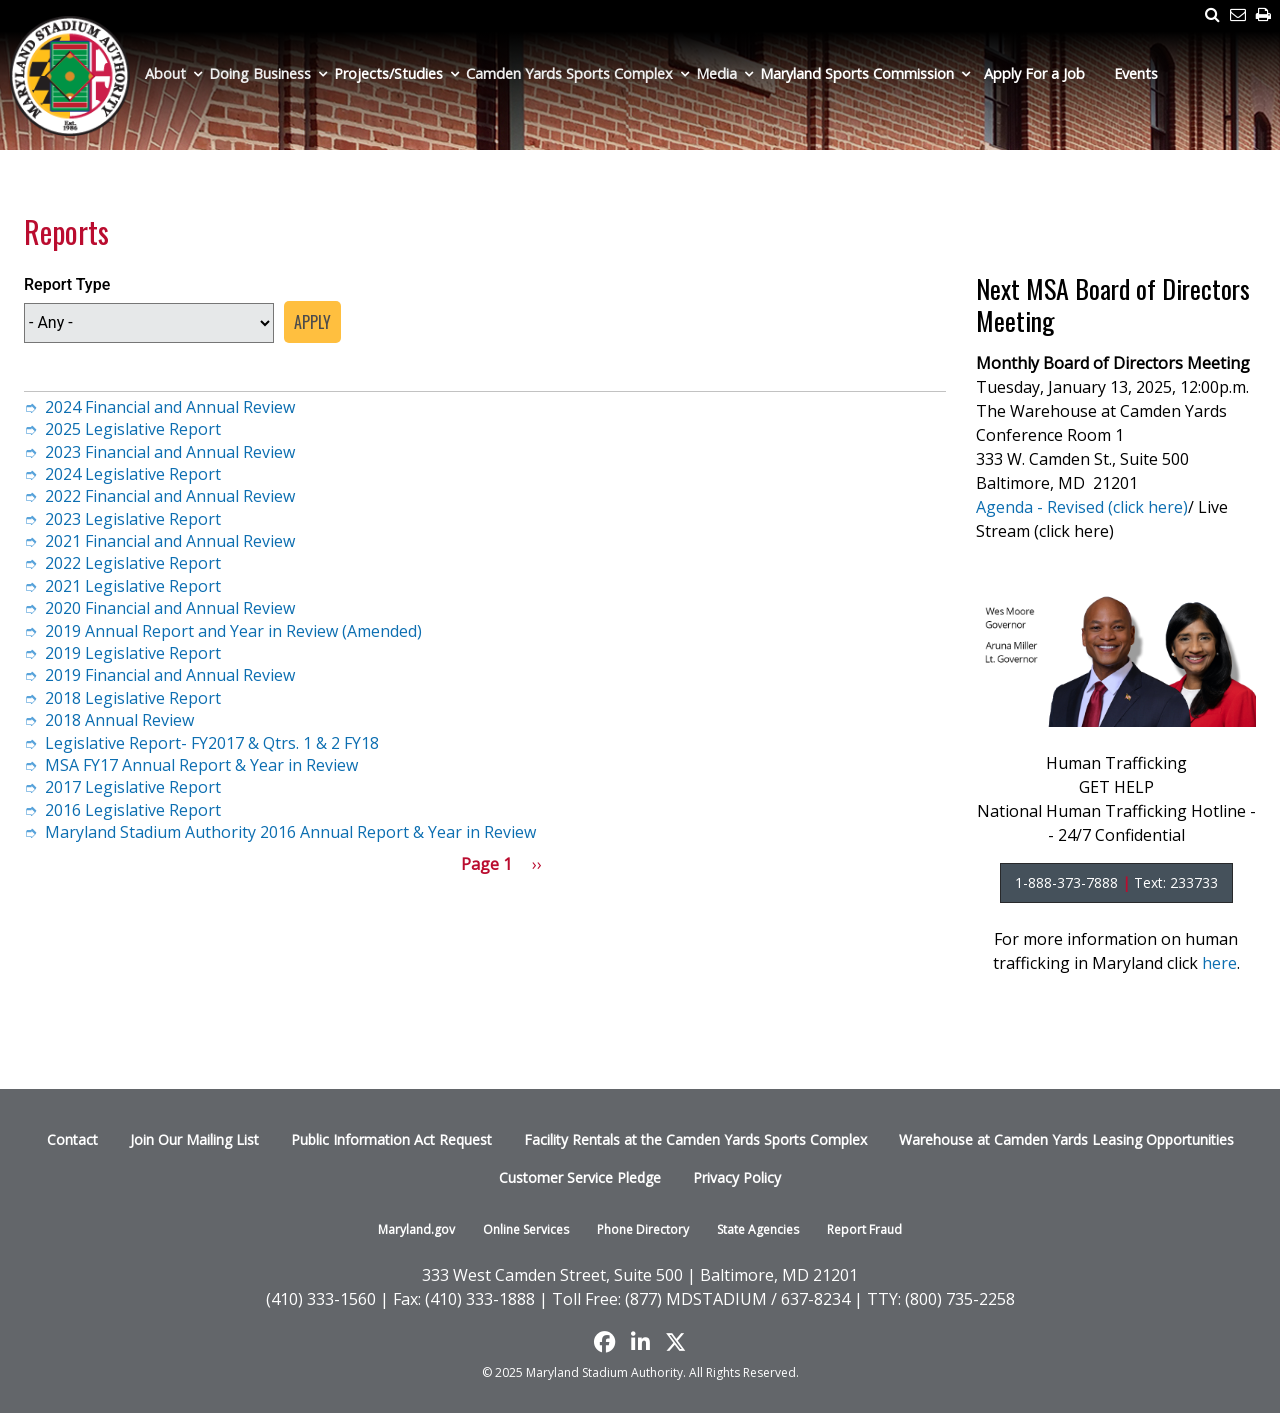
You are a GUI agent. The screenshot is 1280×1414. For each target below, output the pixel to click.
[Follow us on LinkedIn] (640, 1342)
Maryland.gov (416, 1229)
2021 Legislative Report (133, 586)
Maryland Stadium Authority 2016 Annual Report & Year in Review (290, 832)
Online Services (526, 1229)
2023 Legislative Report (133, 519)
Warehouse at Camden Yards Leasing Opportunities (1066, 1139)
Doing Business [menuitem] (260, 73)
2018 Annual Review (119, 720)
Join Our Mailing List (194, 1139)
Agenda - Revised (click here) (1082, 507)
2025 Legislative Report (133, 429)
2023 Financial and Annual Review (170, 452)
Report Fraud (864, 1229)
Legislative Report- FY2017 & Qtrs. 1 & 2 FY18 (212, 743)
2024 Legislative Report (133, 474)
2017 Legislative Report (133, 787)
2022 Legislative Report (133, 563)
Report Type (67, 284)
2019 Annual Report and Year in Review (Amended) (233, 631)
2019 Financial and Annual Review (170, 675)
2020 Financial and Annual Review (170, 608)
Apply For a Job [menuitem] (1034, 73)
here (1219, 963)
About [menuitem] (165, 73)
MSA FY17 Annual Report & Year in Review (201, 765)
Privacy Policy (737, 1177)
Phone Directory (643, 1229)
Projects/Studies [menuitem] (388, 73)
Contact (72, 1139)
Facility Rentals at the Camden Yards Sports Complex (695, 1139)
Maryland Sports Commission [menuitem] (857, 73)
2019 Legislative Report (133, 653)
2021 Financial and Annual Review (170, 541)
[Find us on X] (675, 1342)
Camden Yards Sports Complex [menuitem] (569, 73)
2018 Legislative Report (133, 698)
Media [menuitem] (716, 73)
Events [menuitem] (1136, 73)
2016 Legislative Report (133, 810)
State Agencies (758, 1229)
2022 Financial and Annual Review (170, 496)
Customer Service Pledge (580, 1177)
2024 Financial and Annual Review (170, 407)
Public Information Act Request (391, 1139)
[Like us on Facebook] (604, 1342)
